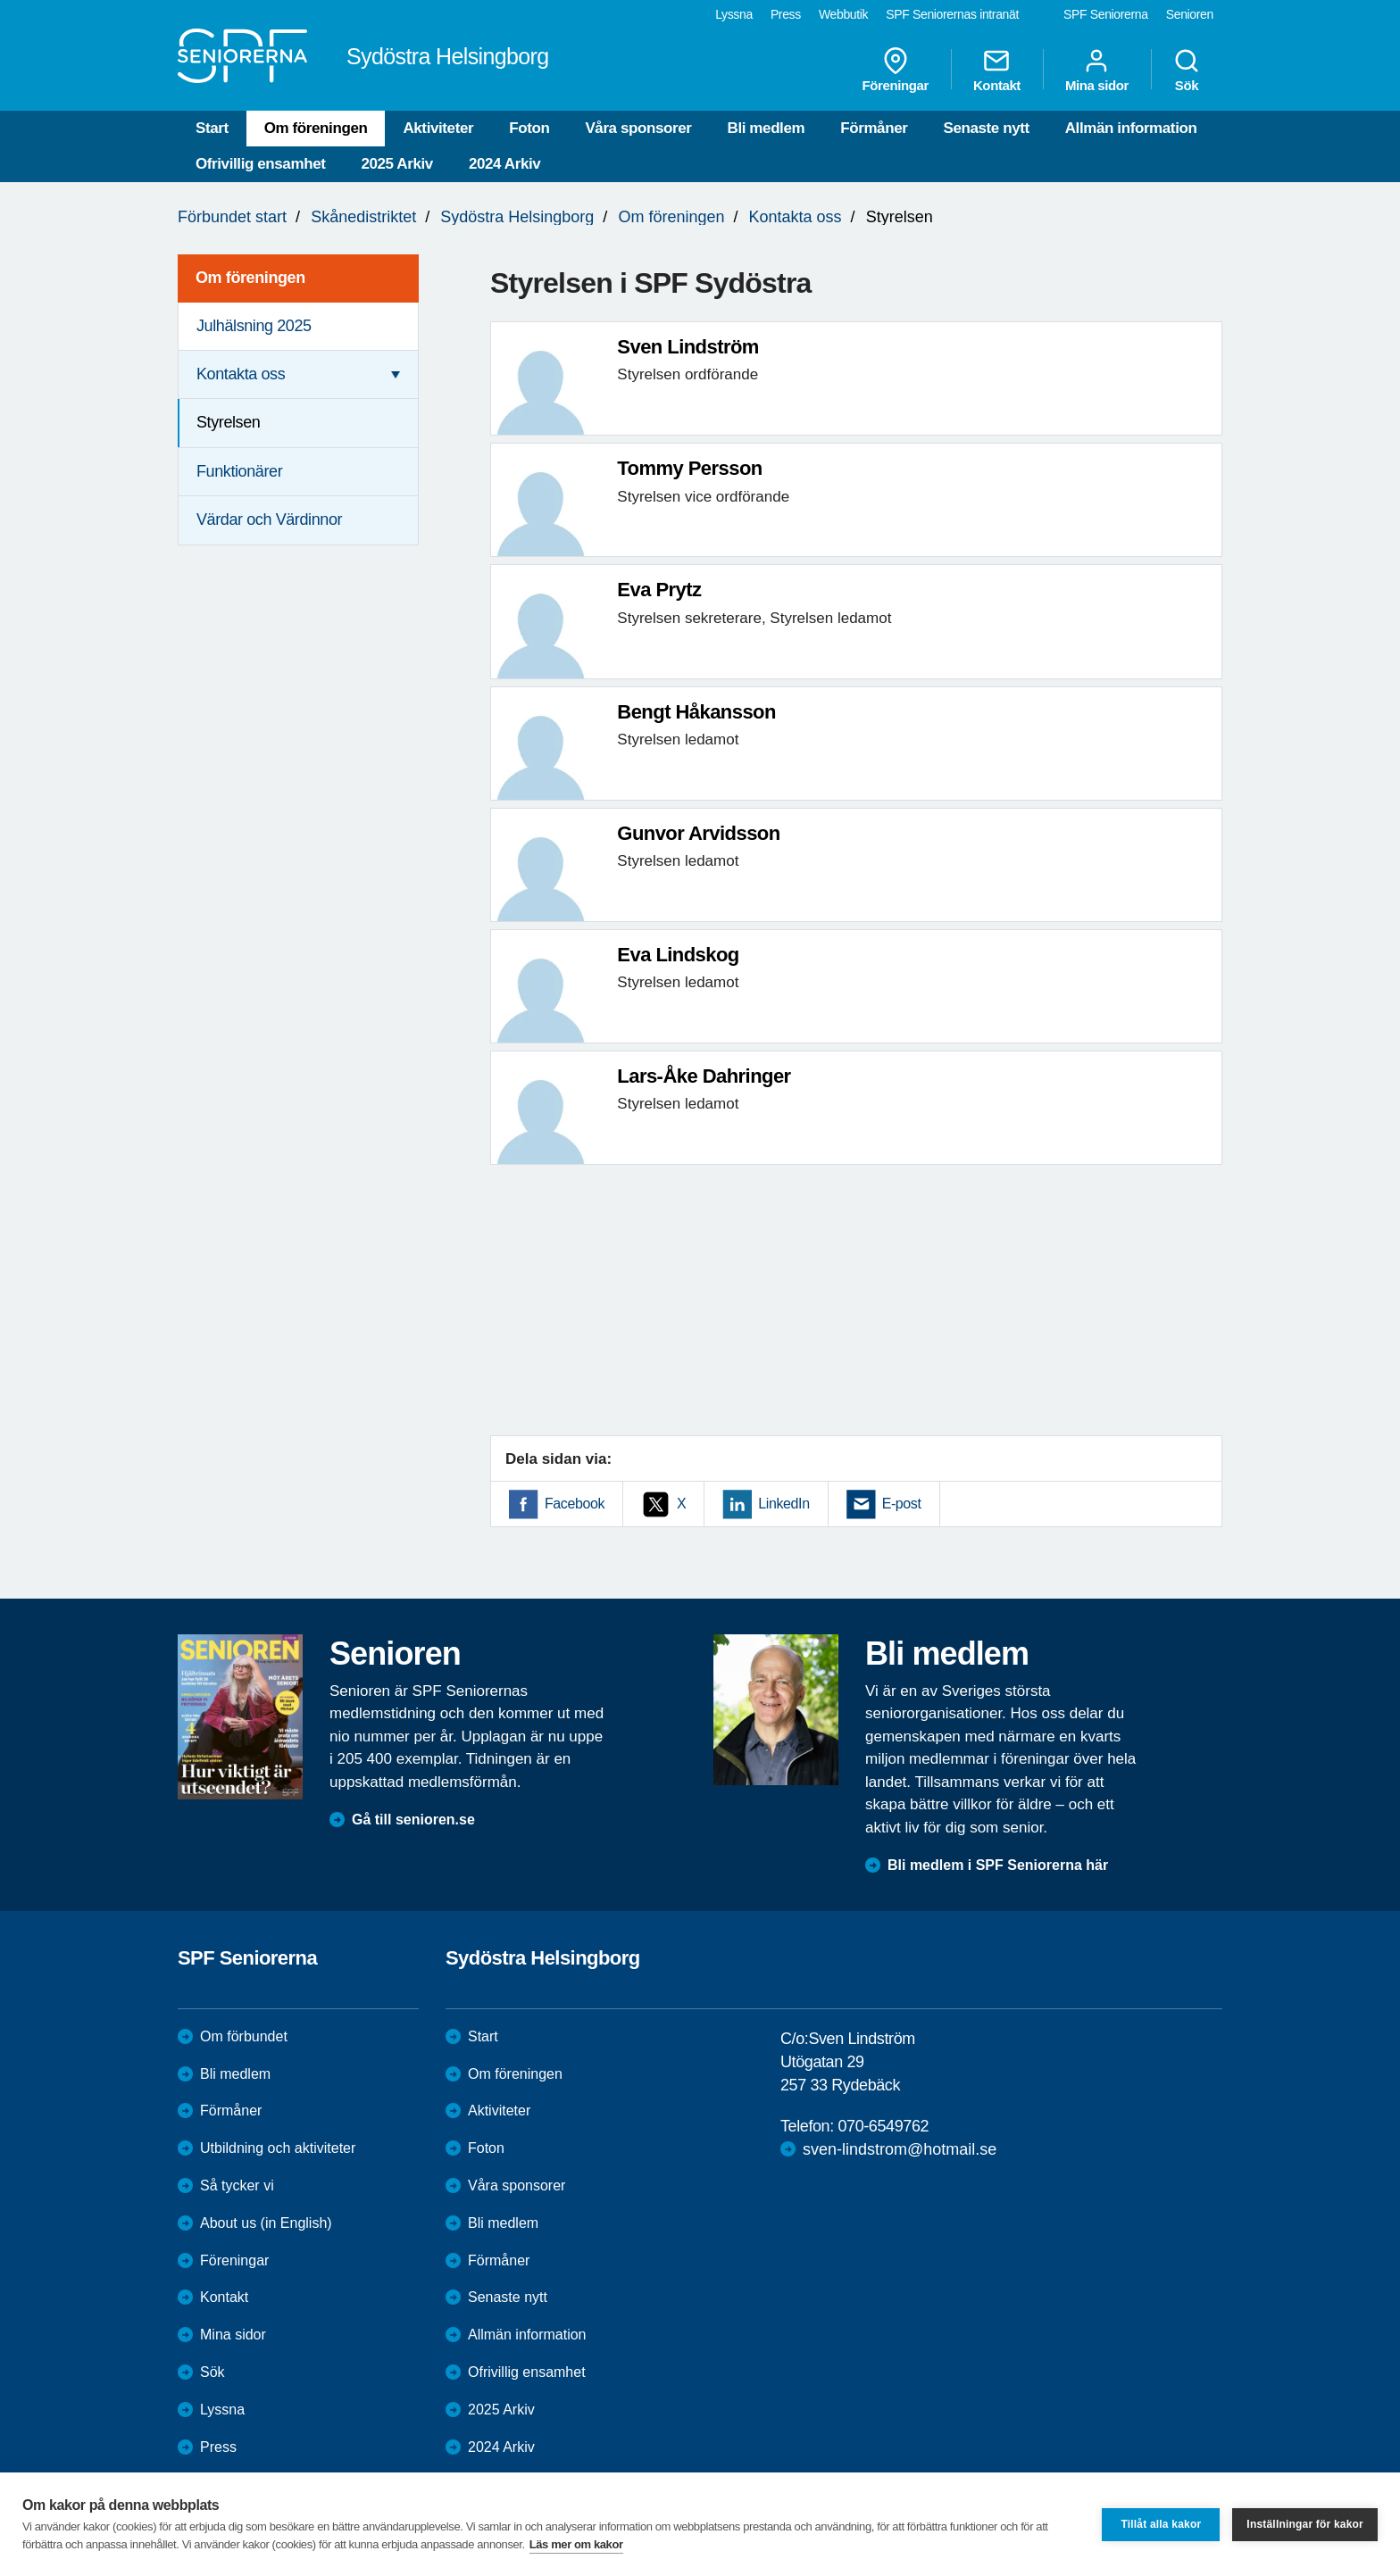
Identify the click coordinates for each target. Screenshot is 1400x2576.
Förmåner (873, 128)
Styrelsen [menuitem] (228, 422)
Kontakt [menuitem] (997, 69)
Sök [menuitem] (1186, 69)
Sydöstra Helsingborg (517, 217)
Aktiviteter (438, 128)
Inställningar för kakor (1304, 2524)
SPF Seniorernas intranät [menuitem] (952, 14)
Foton (529, 128)
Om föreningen (316, 128)
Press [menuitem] (786, 14)
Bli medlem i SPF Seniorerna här (998, 1865)
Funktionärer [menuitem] (239, 471)
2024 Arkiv (504, 163)
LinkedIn (783, 1503)
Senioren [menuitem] (1189, 14)
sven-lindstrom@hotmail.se (899, 2149)
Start (212, 128)
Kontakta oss (795, 217)
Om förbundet (244, 2036)
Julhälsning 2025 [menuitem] (254, 326)
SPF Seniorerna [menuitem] (1105, 14)
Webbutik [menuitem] (843, 14)
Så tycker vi (237, 2185)
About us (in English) (266, 2223)
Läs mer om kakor (576, 2544)
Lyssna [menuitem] (734, 14)
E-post (901, 1503)
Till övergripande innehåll (0, 0)
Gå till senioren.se (413, 1819)
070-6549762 (883, 2126)
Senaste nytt (986, 128)
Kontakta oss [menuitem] (240, 374)
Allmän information (1131, 128)
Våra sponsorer (638, 128)
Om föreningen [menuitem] (250, 278)
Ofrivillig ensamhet (260, 163)
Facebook (574, 1503)
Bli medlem (766, 128)
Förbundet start (232, 217)
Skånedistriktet (363, 217)
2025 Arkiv (396, 163)
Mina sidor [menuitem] (1097, 69)
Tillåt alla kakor (1161, 2524)
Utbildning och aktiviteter (277, 2148)
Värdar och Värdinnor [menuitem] (269, 519)
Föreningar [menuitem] (895, 69)
